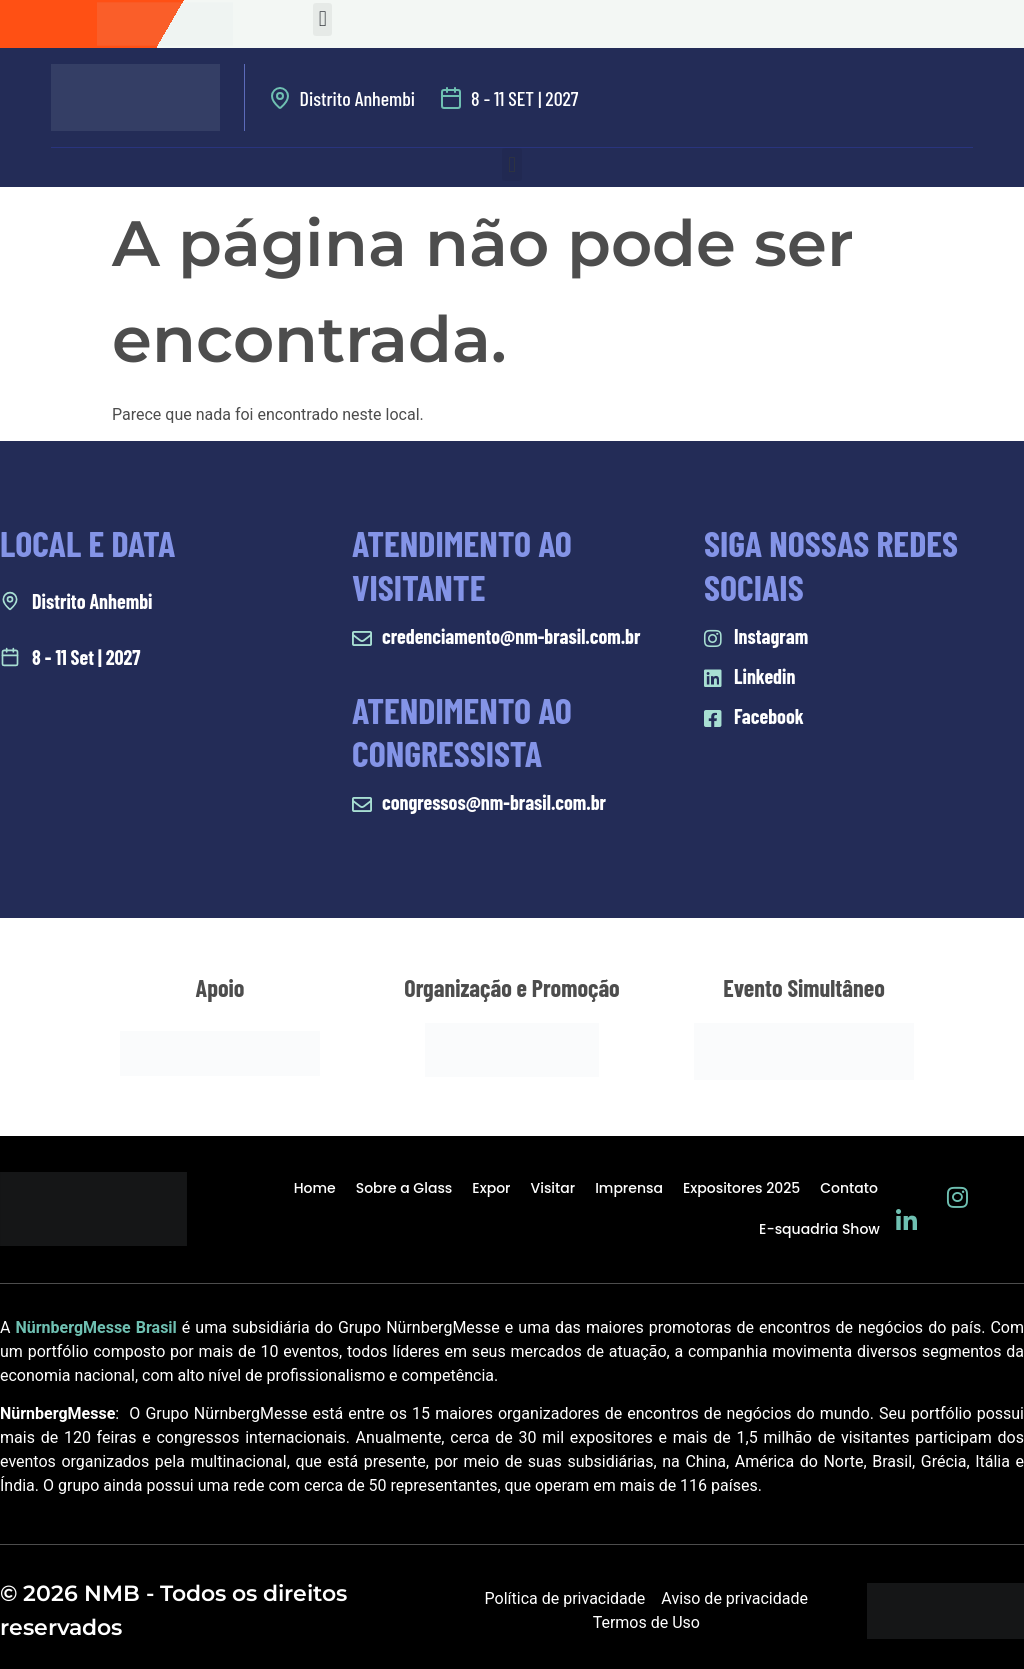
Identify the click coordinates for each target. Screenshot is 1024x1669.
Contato (849, 1188)
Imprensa (629, 1188)
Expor (491, 1188)
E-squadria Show (819, 1229)
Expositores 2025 (741, 1188)
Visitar (552, 1188)
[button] (322, 19)
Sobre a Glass (404, 1188)
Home (315, 1188)
